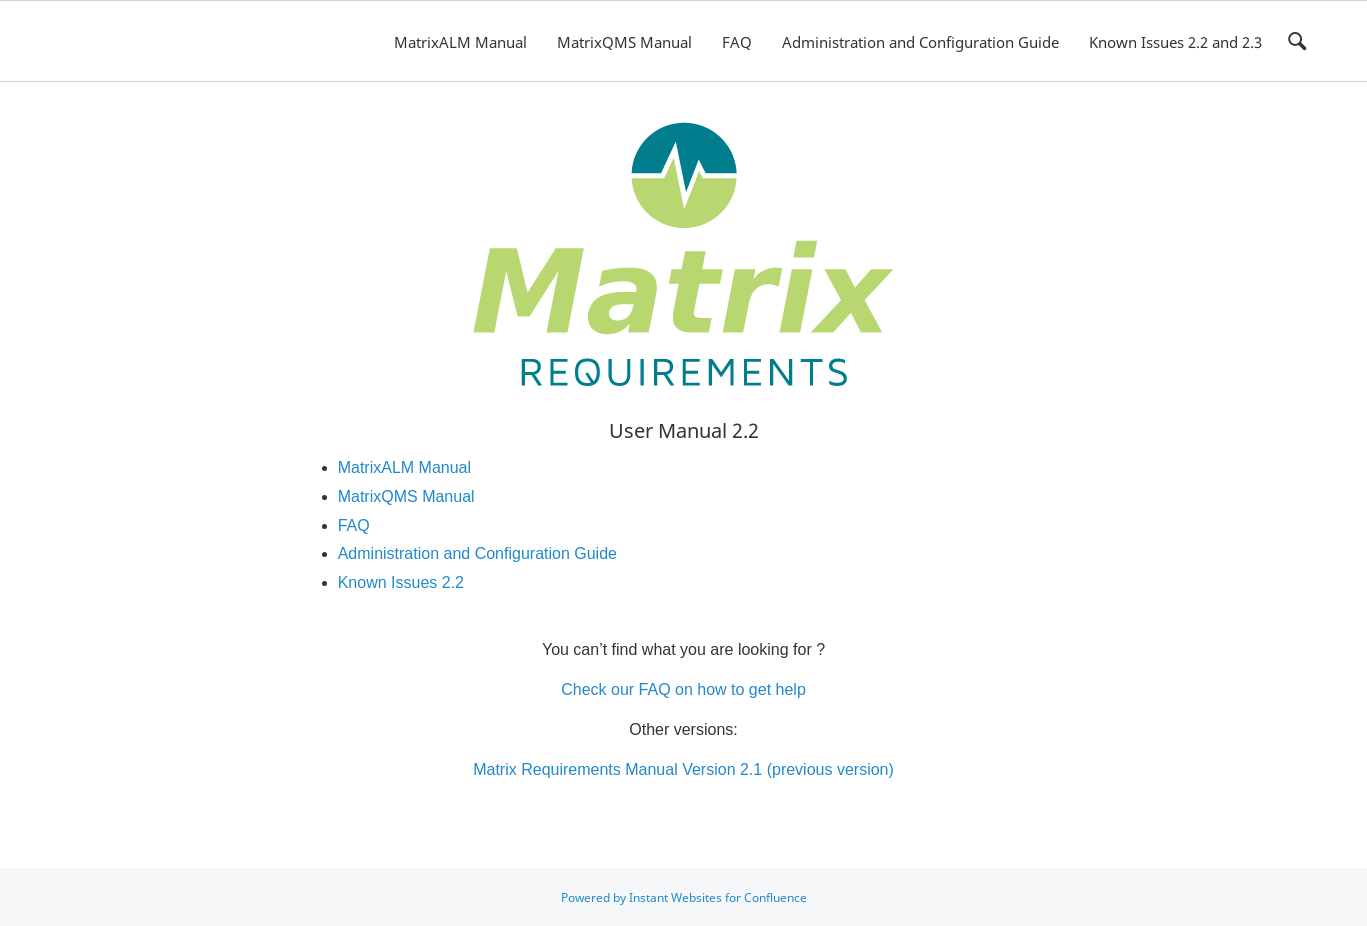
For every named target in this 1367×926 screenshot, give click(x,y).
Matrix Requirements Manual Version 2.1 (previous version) (683, 769)
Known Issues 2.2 (401, 582)
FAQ (737, 42)
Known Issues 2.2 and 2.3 (1175, 42)
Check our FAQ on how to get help (683, 689)
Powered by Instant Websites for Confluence (684, 897)
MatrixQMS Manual (624, 42)
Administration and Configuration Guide (920, 42)
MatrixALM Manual (460, 42)
